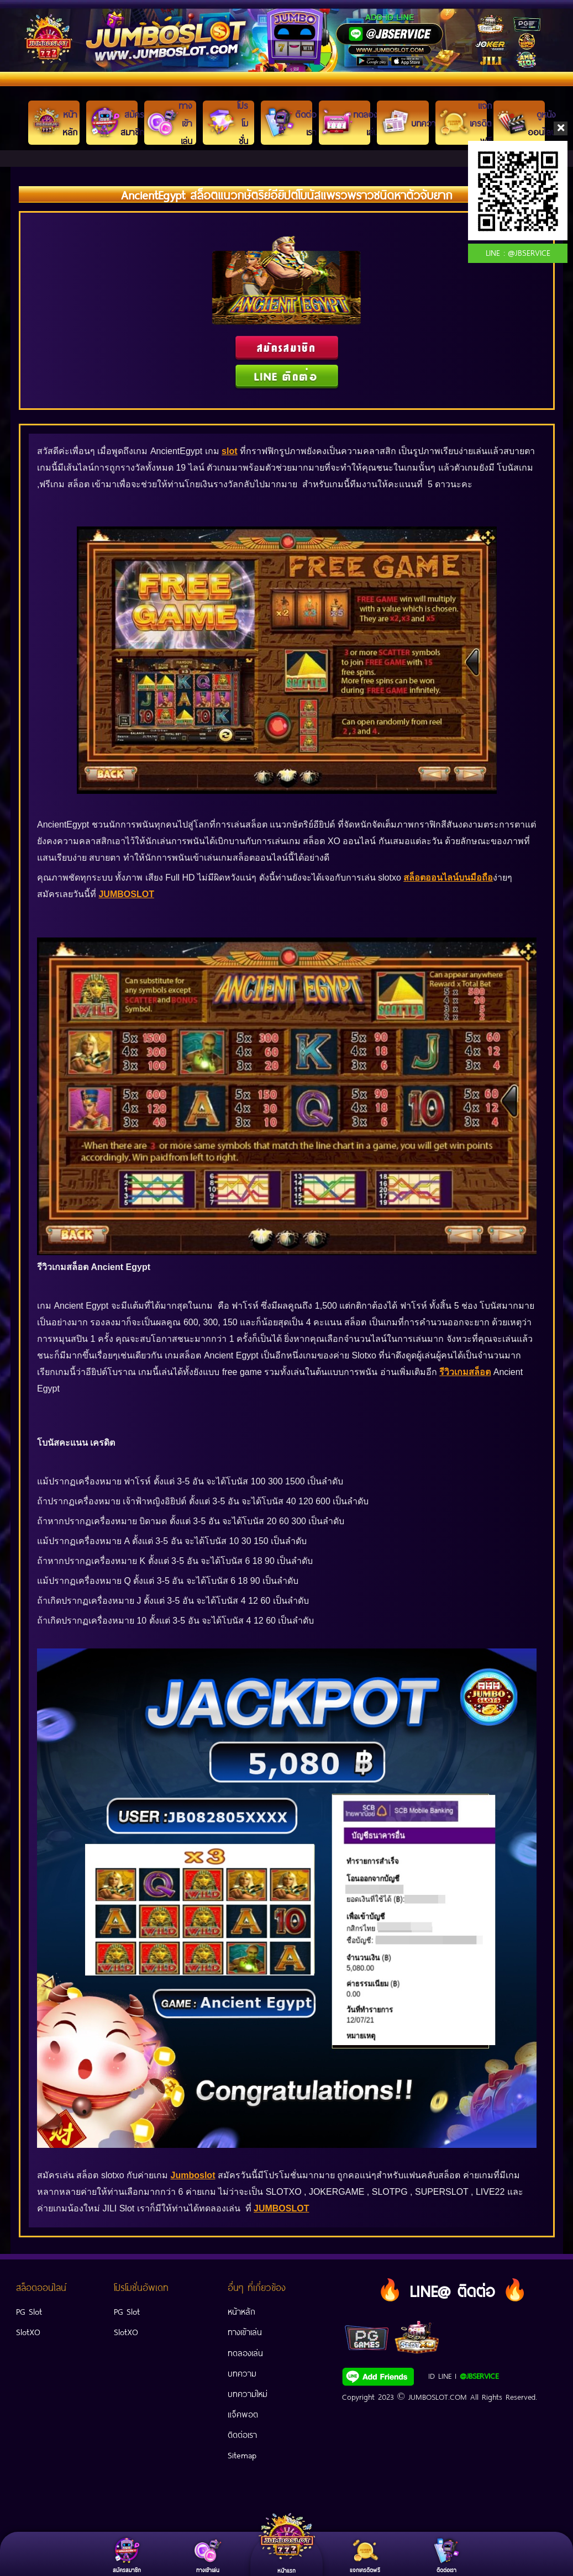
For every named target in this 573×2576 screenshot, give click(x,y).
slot (229, 451)
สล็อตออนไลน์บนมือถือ (448, 877)
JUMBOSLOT (126, 894)
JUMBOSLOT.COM (437, 2396)
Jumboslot (192, 2174)
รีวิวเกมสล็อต (465, 1371)
